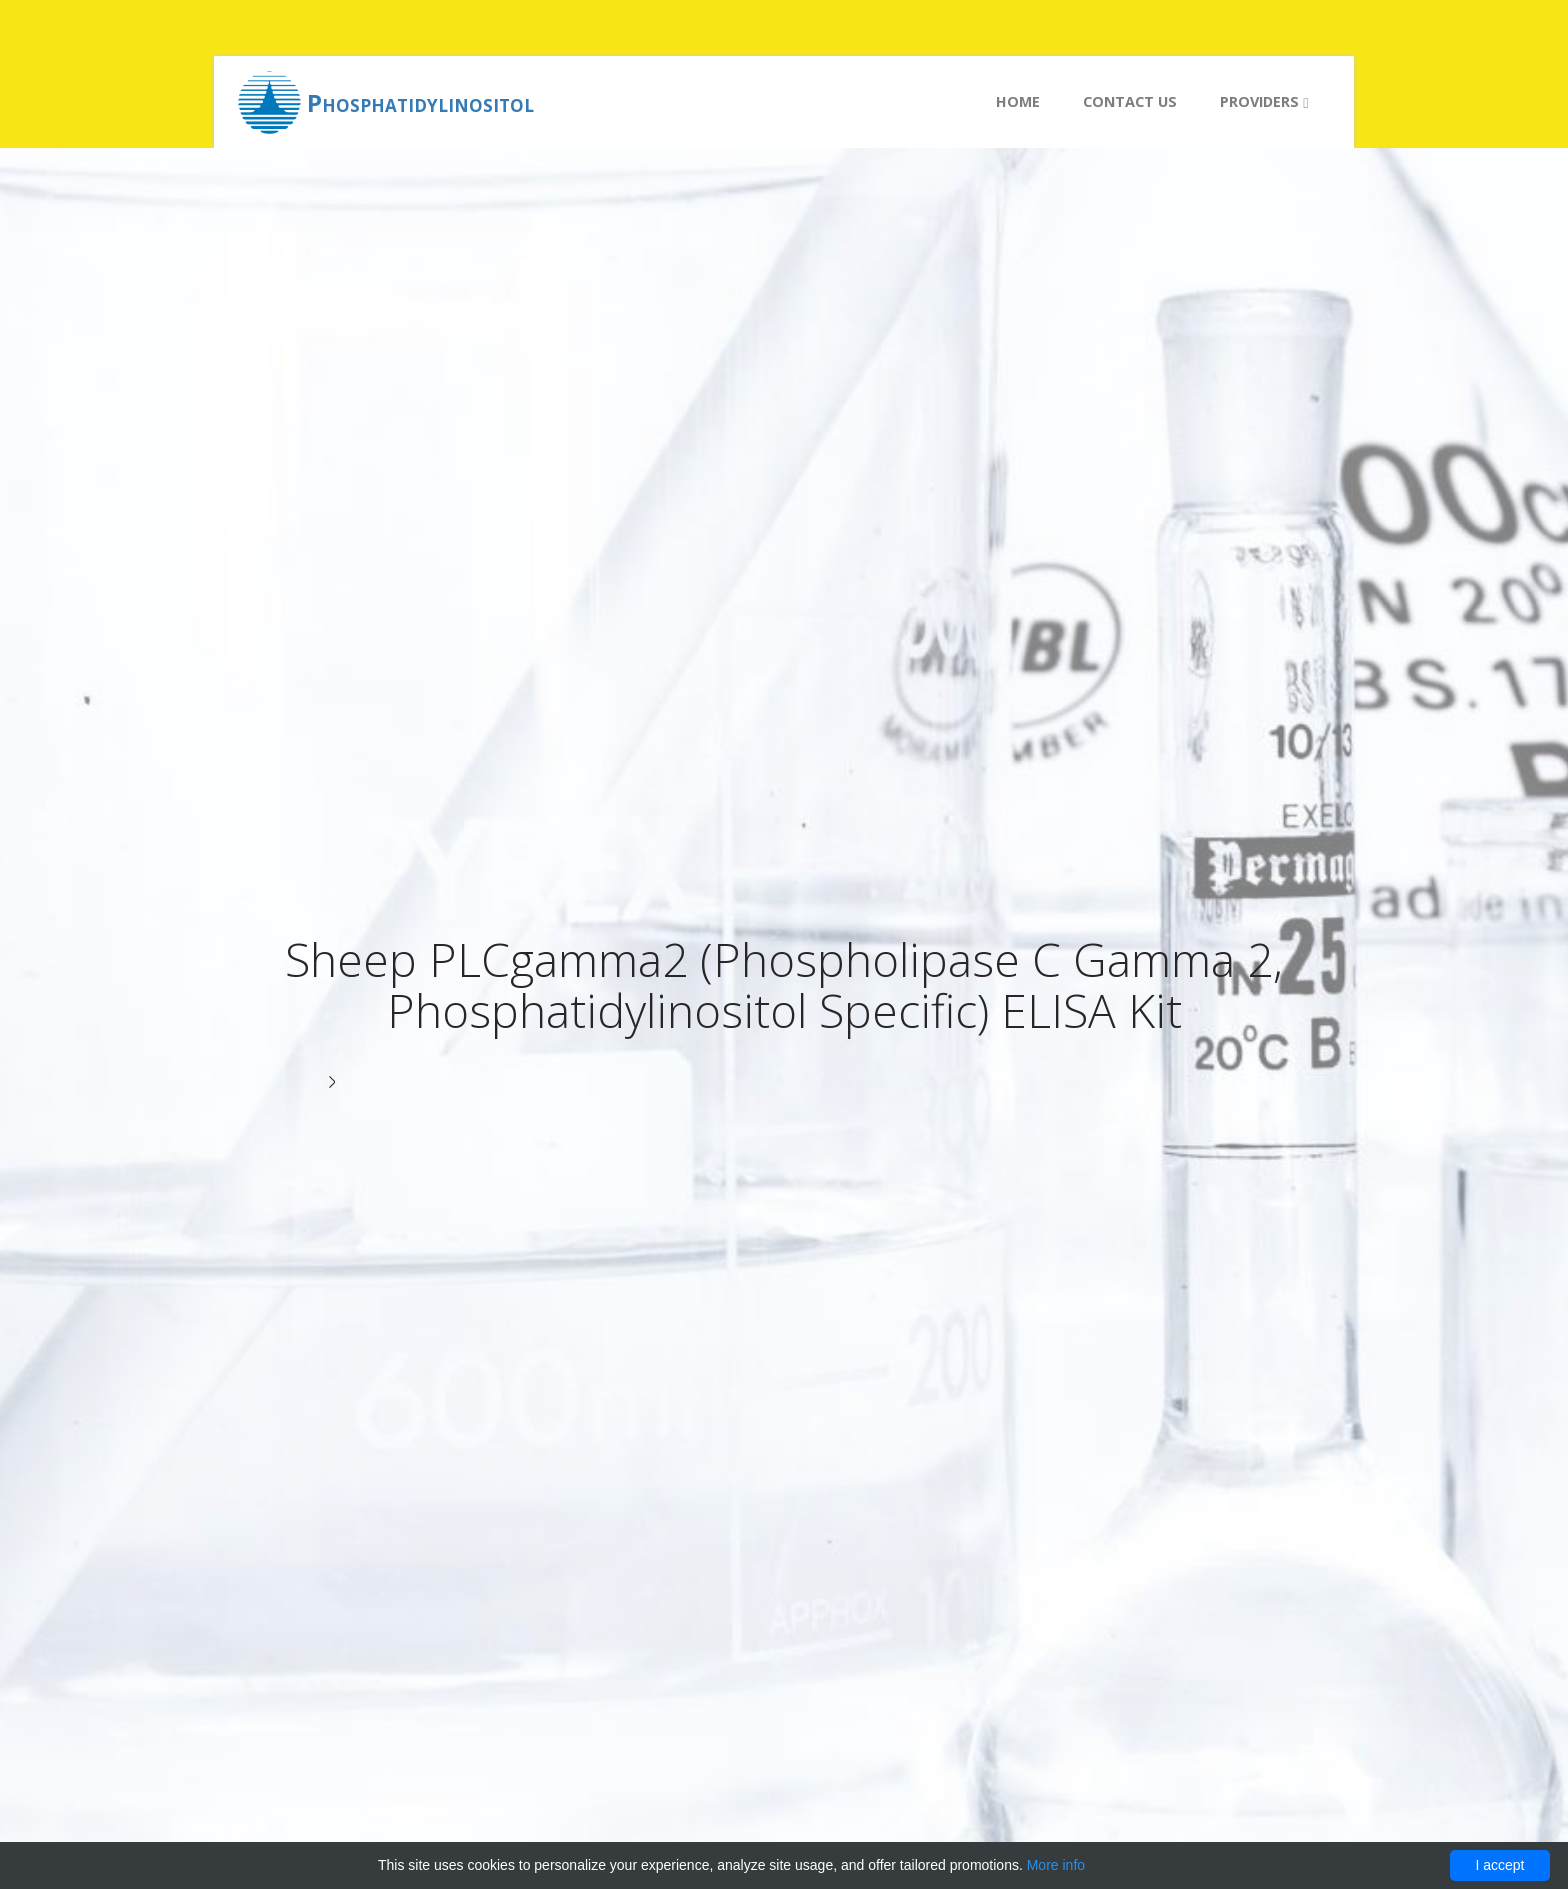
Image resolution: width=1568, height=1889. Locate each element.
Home (1018, 101)
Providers (1264, 101)
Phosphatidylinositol (420, 102)
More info (1056, 1865)
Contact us (1130, 101)
